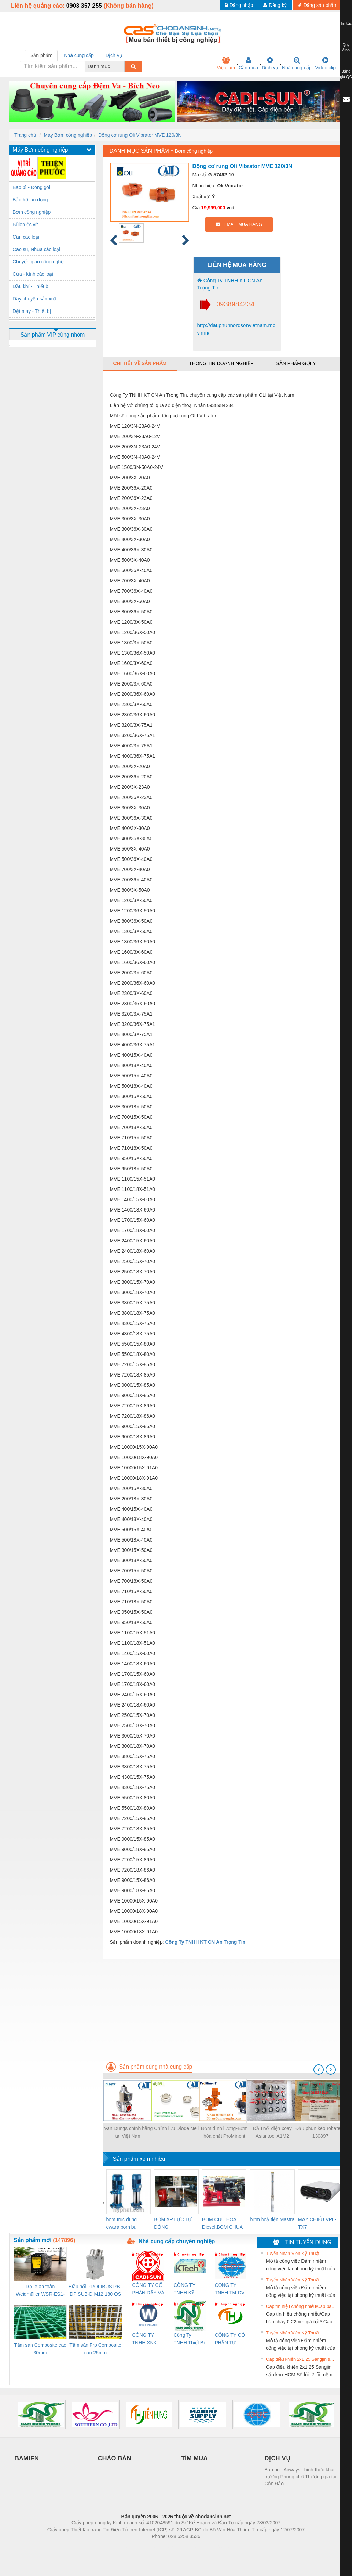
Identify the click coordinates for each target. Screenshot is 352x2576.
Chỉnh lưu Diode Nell (176, 2128)
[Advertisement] (222, 2007)
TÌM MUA (194, 2458)
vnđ (230, 207)
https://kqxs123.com (208, 2547)
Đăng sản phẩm (318, 5)
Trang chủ (25, 135)
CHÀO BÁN (114, 2458)
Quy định (346, 47)
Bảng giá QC (346, 74)
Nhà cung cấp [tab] (79, 55)
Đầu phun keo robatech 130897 (320, 2132)
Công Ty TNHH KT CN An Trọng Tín (230, 284)
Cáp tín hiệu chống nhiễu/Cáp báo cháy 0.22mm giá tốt (301, 2306)
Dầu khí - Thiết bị (31, 286)
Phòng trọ (132, 2547)
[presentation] (319, 2069)
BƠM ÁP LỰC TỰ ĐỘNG (173, 2223)
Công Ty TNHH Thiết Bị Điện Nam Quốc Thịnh (189, 2339)
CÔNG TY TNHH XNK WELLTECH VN (145, 2339)
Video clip (325, 63)
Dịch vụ (270, 63)
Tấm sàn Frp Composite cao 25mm (95, 2348)
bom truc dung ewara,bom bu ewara (121, 2224)
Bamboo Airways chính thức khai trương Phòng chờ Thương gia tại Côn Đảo (301, 2476)
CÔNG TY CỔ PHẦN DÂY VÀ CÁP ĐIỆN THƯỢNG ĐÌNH (148, 2289)
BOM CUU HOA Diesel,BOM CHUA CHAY (222, 2224)
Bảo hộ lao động (30, 199)
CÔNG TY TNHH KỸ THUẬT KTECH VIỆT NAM (187, 2289)
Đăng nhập (239, 5)
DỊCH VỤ (277, 2458)
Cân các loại (26, 237)
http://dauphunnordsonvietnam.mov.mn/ (236, 328)
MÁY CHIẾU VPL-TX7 (317, 2223)
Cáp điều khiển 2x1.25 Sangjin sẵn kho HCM (301, 2359)
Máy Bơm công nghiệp (68, 135)
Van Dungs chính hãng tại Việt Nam (128, 2132)
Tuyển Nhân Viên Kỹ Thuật (292, 2253)
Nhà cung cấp (297, 63)
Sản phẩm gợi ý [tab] (296, 363)
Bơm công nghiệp (32, 212)
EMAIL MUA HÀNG (239, 224)
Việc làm (226, 63)
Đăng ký (274, 5)
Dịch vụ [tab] (114, 55)
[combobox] (123, 66)
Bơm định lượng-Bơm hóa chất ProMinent (224, 2132)
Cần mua (248, 63)
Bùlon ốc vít (25, 224)
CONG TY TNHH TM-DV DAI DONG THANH (230, 2289)
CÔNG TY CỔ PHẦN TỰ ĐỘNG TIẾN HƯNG (230, 2339)
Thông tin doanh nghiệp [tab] (221, 363)
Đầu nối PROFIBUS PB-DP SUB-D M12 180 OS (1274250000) (95, 2291)
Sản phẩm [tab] (41, 55)
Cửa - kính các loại (33, 274)
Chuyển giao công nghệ (38, 261)
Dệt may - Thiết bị (32, 311)
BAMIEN (26, 2458)
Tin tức (346, 23)
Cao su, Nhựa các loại (36, 249)
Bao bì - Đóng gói (31, 187)
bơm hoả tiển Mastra (272, 2219)
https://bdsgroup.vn (166, 2547)
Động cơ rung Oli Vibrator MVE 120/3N (140, 135)
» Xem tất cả (320, 2253)
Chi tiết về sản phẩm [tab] (140, 363)
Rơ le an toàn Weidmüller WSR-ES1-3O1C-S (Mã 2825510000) (40, 2291)
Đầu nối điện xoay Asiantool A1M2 (272, 2132)
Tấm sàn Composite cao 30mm (40, 2348)
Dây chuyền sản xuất (35, 299)
